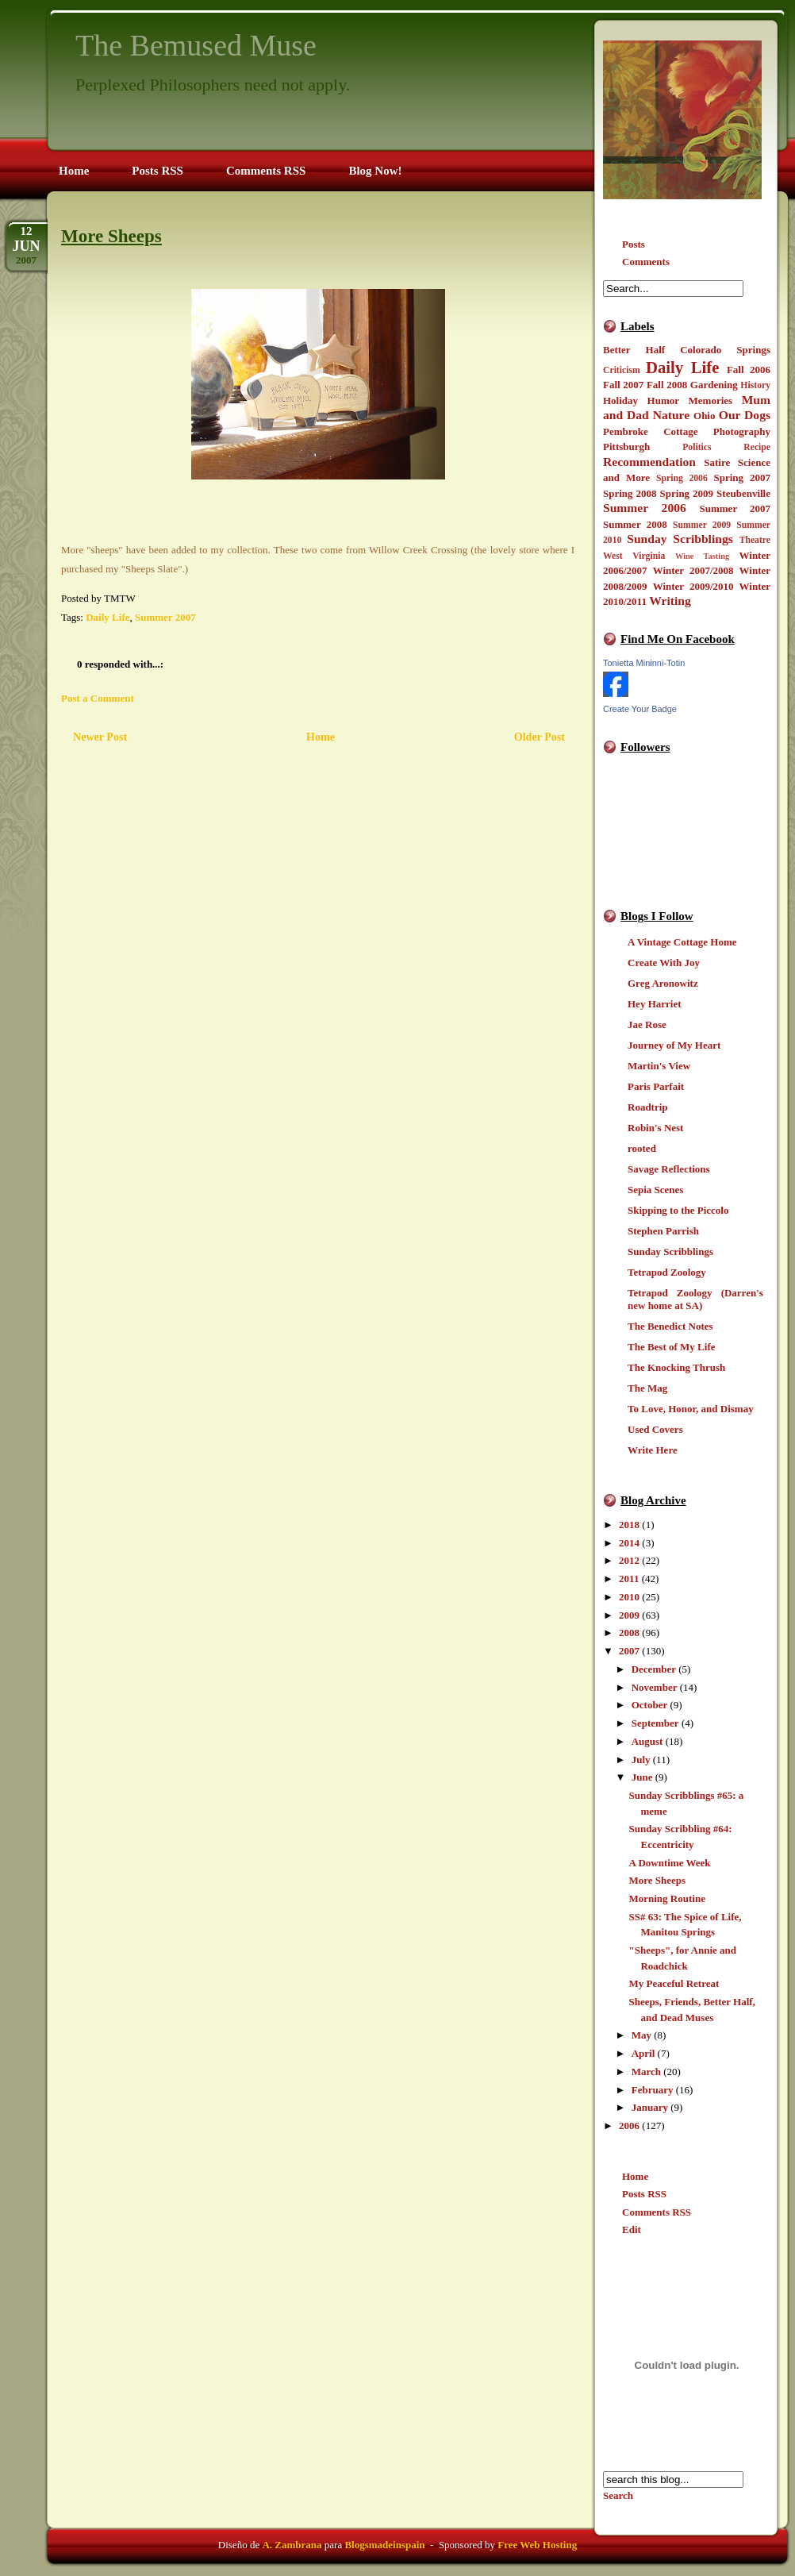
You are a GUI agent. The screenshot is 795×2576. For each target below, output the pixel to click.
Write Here (653, 1450)
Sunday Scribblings (680, 538)
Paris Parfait (656, 1086)
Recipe (756, 447)
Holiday (620, 400)
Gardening (714, 385)
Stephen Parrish (663, 1231)
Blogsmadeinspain (383, 2545)
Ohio (704, 416)
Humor (663, 400)
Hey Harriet (655, 1004)
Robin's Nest (655, 1128)
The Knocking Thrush (676, 1367)
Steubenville (743, 493)
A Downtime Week (669, 1863)
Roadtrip (648, 1107)
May (641, 2035)
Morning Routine (666, 1898)
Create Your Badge (640, 709)
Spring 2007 (741, 477)
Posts (633, 244)
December (654, 1669)
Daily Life (683, 367)
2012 (629, 1560)
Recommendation (649, 461)
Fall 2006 (748, 369)
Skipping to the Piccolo (678, 1210)
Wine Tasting (702, 556)
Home (635, 2176)
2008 (629, 1632)
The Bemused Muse (196, 45)
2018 (629, 1525)
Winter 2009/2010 (693, 586)
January (650, 2107)
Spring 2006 (682, 478)
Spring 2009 (687, 493)
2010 (629, 1597)
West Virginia (634, 556)
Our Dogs (744, 415)
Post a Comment (97, 698)
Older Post (539, 736)
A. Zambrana (291, 2545)
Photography (741, 431)
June (642, 1777)
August (647, 1741)
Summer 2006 (644, 507)
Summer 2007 (735, 508)
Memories (711, 400)
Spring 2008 (630, 493)
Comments (646, 262)
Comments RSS (656, 2212)
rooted (642, 1148)
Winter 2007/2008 (693, 570)
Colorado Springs (725, 350)
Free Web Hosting (537, 2545)
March (646, 2071)
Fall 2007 (623, 385)
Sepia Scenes (655, 1190)
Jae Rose (647, 1024)
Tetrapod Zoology (667, 1272)
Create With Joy (664, 962)
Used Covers (655, 1429)
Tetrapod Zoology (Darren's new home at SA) (695, 1299)
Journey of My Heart (674, 1045)
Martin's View (659, 1066)
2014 (629, 1543)
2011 (629, 1578)
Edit (631, 2229)
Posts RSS (644, 2194)
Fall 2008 (667, 385)
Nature (671, 415)
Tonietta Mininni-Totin (644, 663)
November (655, 1687)
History (755, 385)
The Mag (647, 1388)
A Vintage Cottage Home (682, 942)
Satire (717, 462)
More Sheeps (657, 1880)
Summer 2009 (702, 525)
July (641, 1759)
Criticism (621, 370)
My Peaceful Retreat (673, 1983)
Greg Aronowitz (663, 983)
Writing (670, 600)
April (643, 2053)
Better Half (634, 350)
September (655, 1723)
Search (618, 2495)
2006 (629, 2125)
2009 (629, 1615)
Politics (696, 447)
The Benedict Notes (670, 1326)
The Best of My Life (671, 1347)
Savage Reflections (669, 1169)
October (649, 1705)
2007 (629, 1651)
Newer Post (100, 736)
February (653, 2090)
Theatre (754, 540)
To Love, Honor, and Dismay (691, 1409)
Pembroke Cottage (650, 431)
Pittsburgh (626, 446)
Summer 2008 (635, 524)
